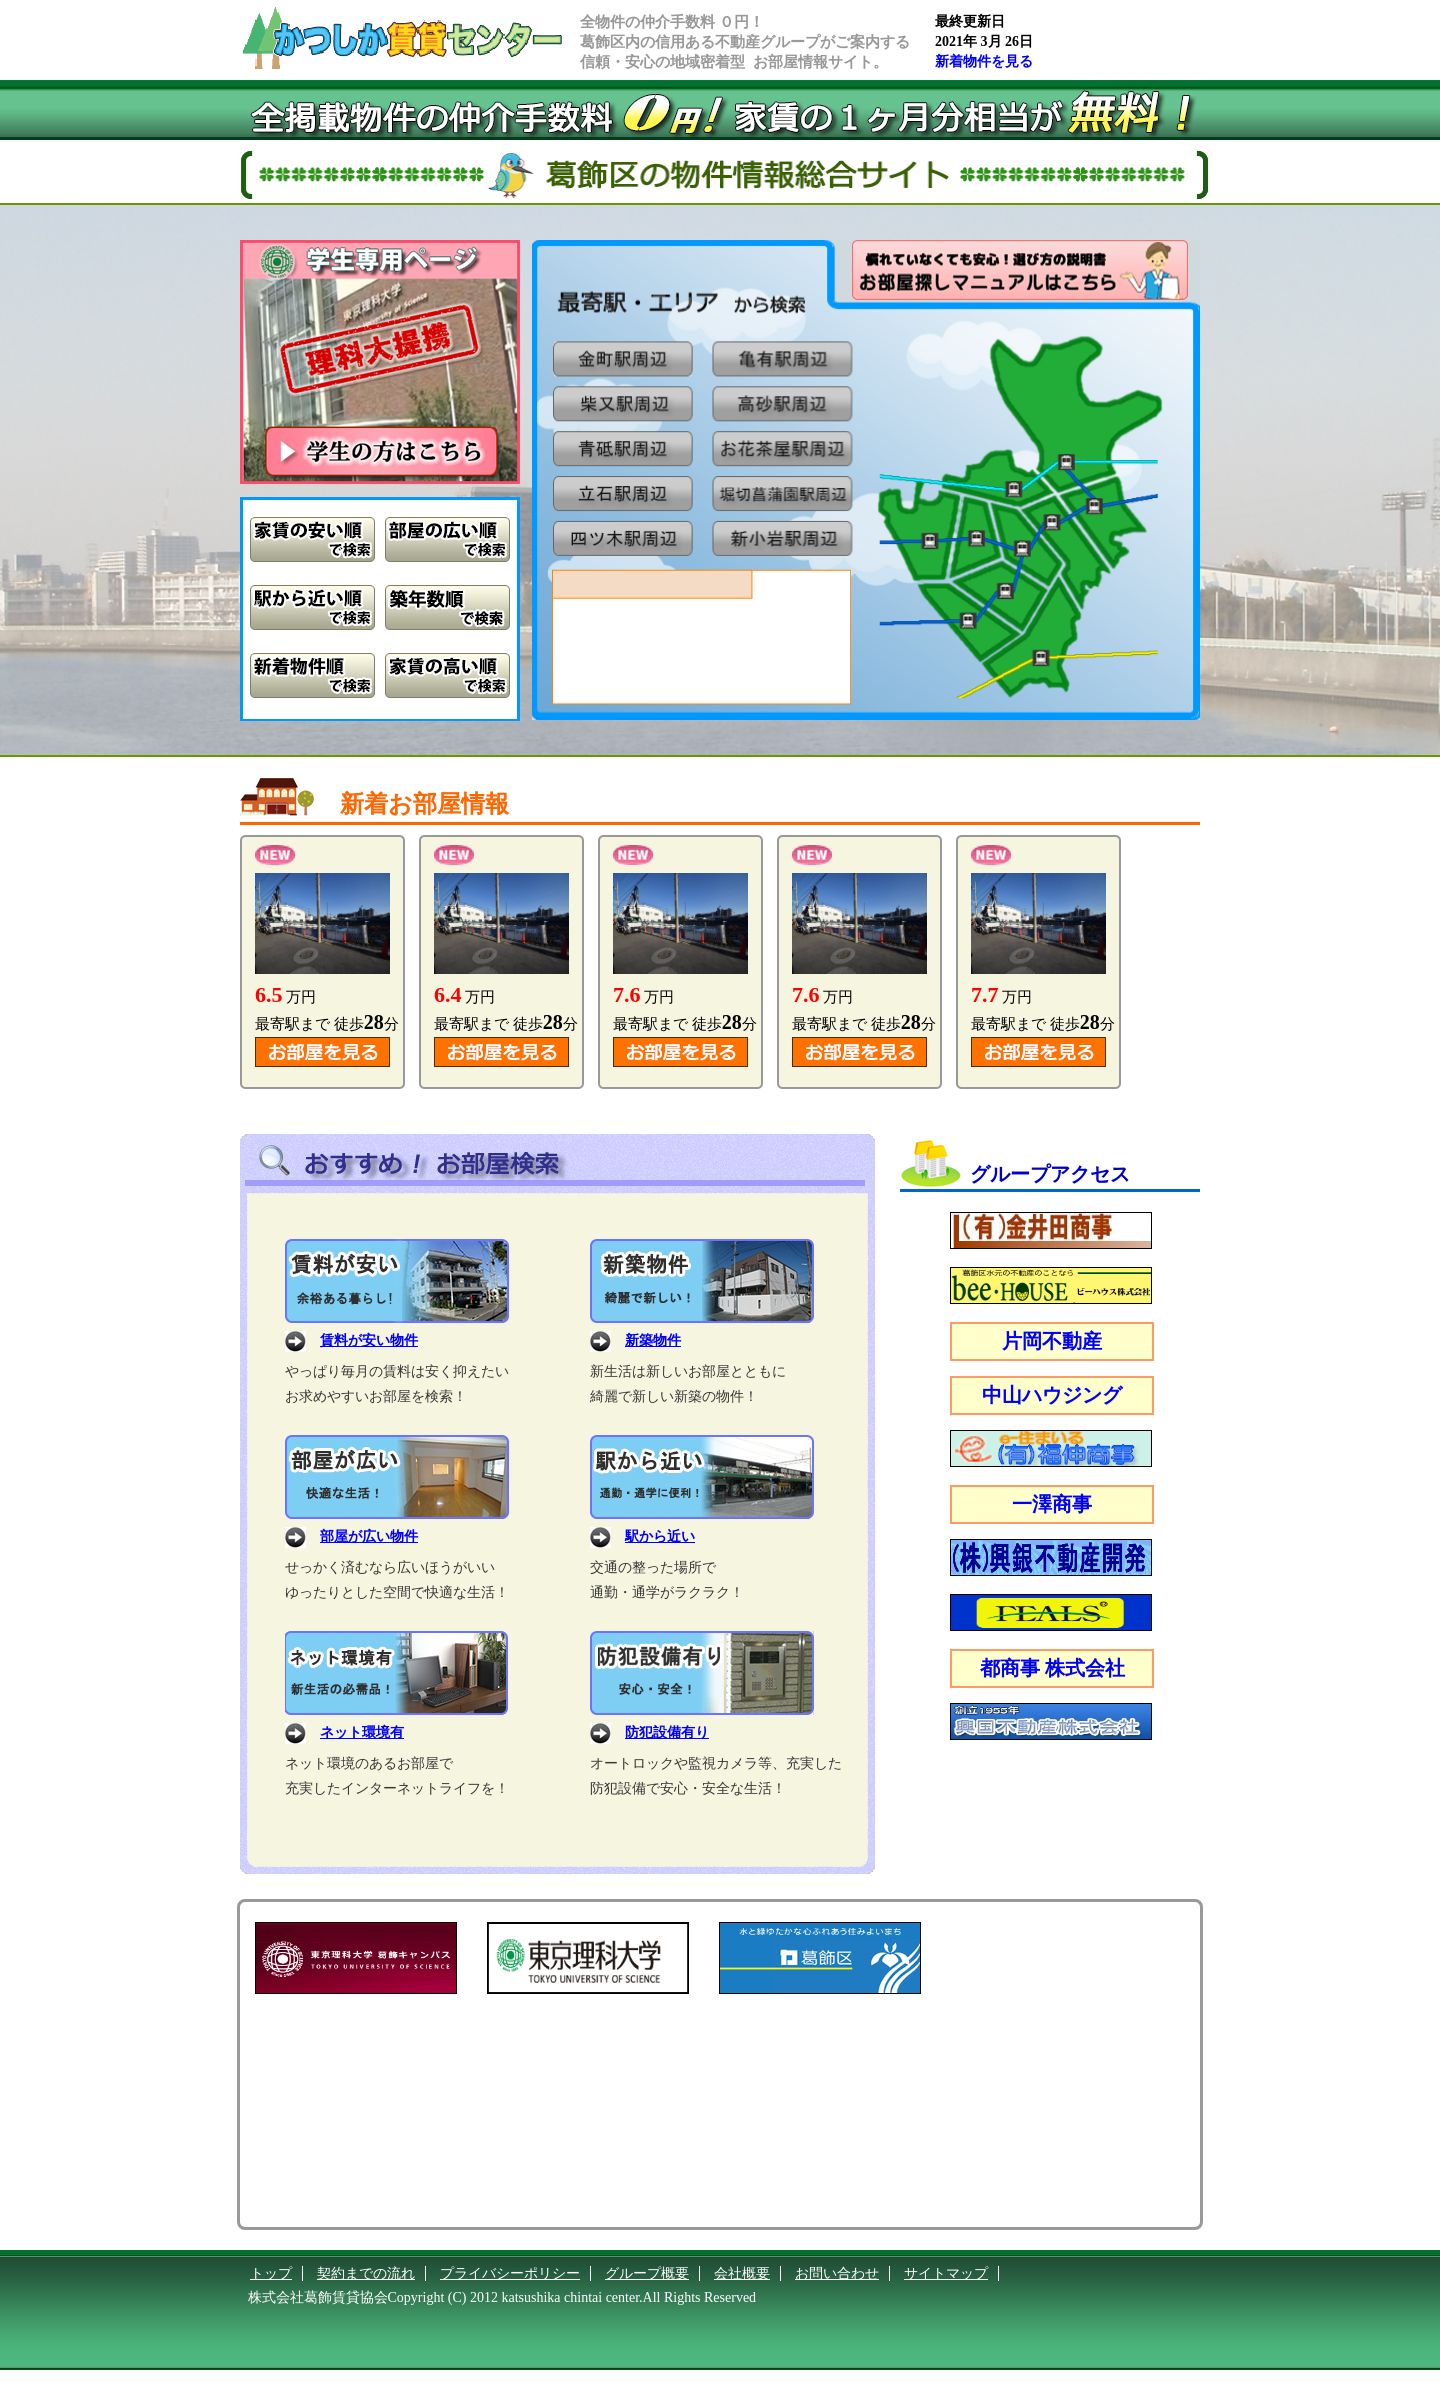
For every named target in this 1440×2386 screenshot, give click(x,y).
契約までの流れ (366, 2273)
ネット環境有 (362, 1732)
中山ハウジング (1052, 1395)
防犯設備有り (667, 1732)
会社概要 (742, 2273)
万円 (285, 997)
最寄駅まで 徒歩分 (327, 1024)
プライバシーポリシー (510, 2273)
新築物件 (653, 1340)
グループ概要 (647, 2273)
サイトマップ (946, 2273)
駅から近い (660, 1536)
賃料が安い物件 (369, 1340)
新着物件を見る (984, 61)
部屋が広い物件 (369, 1536)
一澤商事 (1052, 1504)
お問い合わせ (837, 2273)
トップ (271, 2273)
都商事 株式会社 (1052, 1668)
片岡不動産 (1052, 1341)
